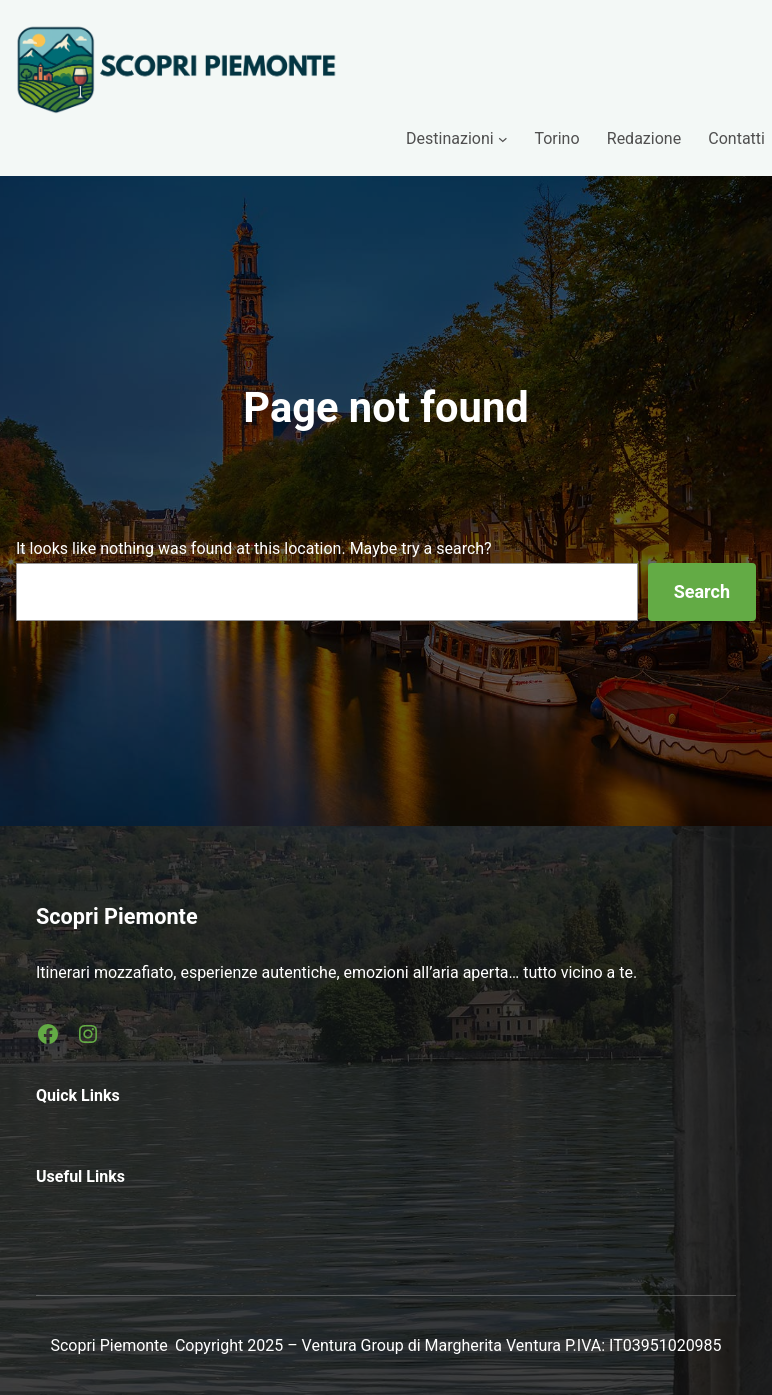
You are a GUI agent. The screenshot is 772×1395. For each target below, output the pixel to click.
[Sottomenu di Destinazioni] (503, 139)
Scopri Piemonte (117, 916)
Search (702, 591)
